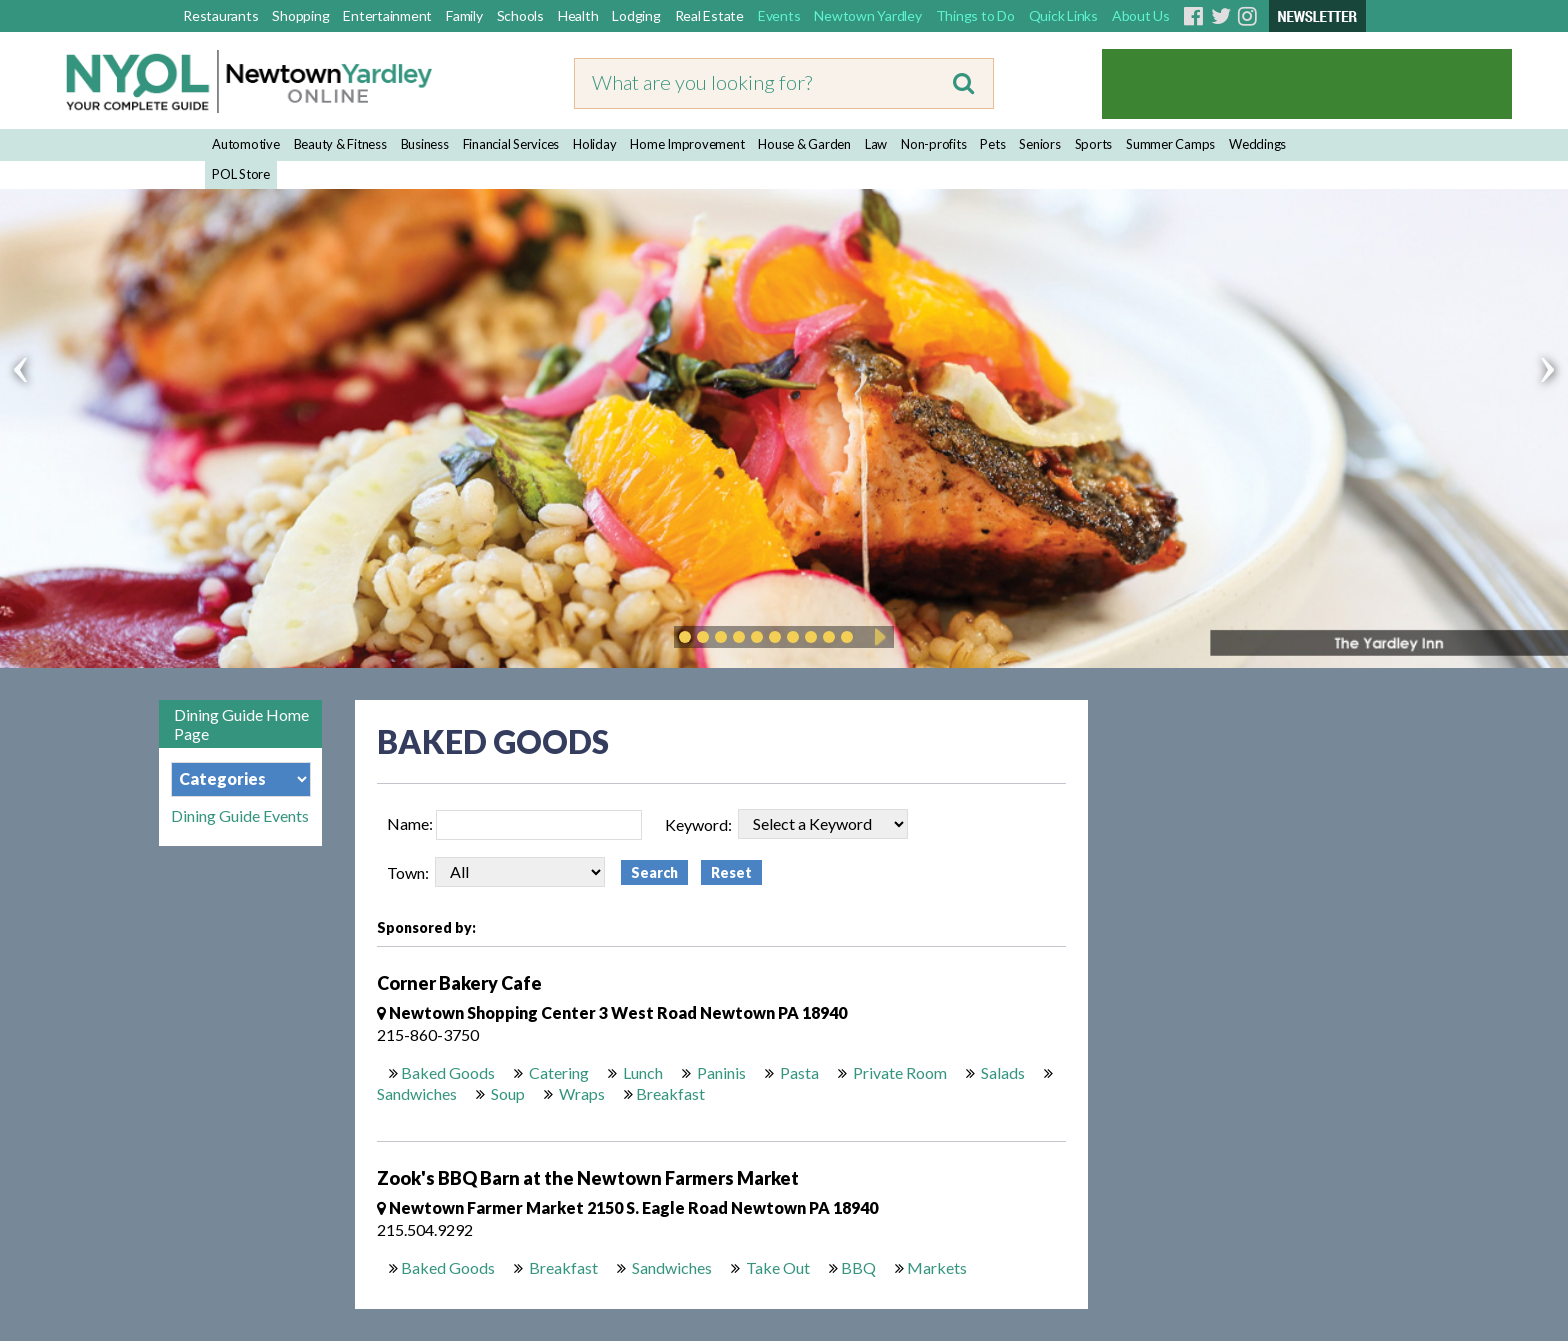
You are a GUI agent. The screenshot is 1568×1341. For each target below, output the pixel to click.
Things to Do (975, 15)
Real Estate (709, 15)
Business (425, 144)
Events (779, 15)
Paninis (720, 1072)
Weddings (1257, 144)
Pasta (798, 1072)
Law (876, 144)
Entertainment (387, 15)
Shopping (300, 15)
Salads (1001, 1072)
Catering (557, 1072)
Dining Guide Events (240, 816)
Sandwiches (417, 1093)
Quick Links (1063, 15)
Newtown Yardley (867, 15)
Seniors (1039, 144)
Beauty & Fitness (340, 144)
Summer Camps (1170, 144)
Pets (992, 144)
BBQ (858, 1267)
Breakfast (670, 1093)
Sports (1094, 144)
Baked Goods (448, 1072)
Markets (937, 1267)
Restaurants (220, 15)
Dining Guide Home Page (241, 724)
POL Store (241, 174)
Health (578, 15)
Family (464, 15)
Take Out (776, 1267)
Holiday (594, 144)
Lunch (641, 1072)
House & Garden (804, 144)
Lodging (636, 15)
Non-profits (933, 144)
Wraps (580, 1093)
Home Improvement (687, 144)
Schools (520, 15)
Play (877, 637)
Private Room (898, 1072)
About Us (1141, 15)
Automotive (246, 144)
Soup (506, 1093)
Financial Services (511, 144)
